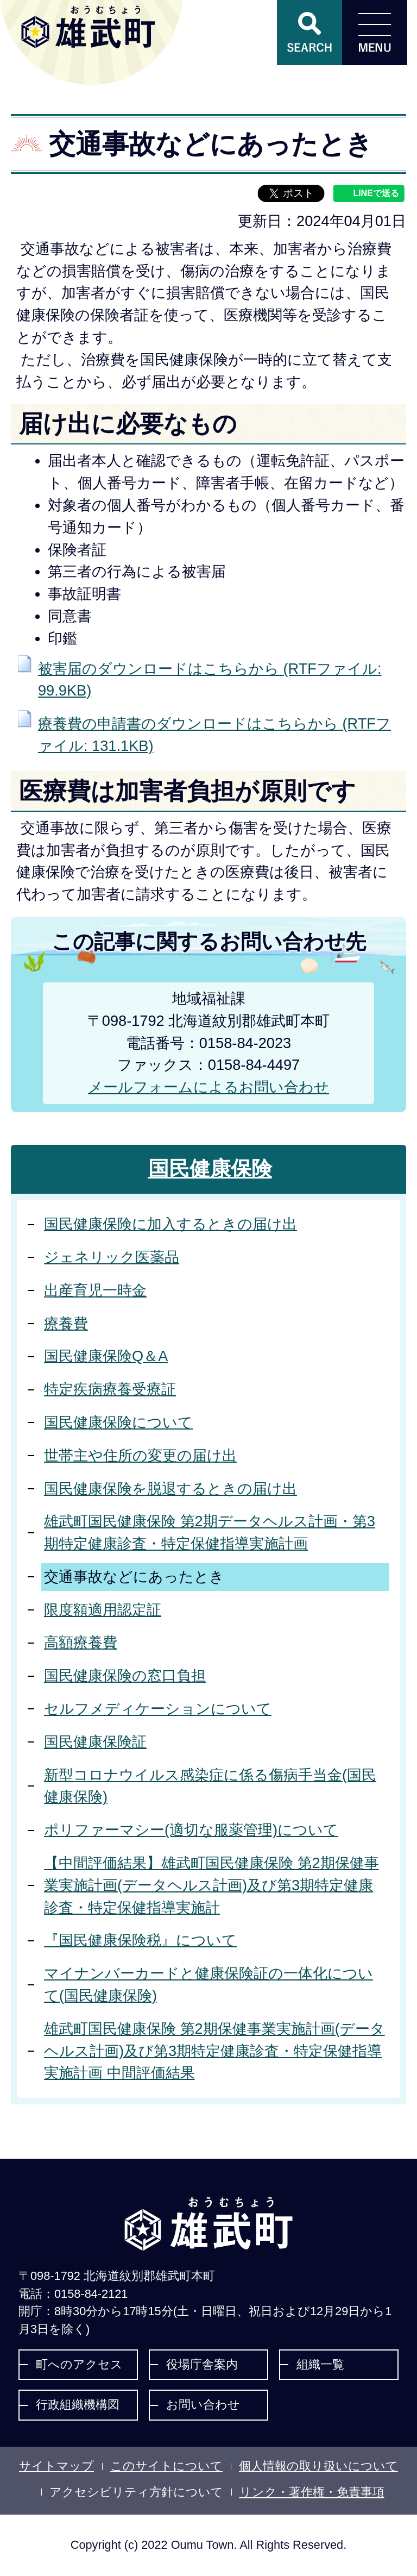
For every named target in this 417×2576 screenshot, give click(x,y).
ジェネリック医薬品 (111, 1257)
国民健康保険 (210, 1168)
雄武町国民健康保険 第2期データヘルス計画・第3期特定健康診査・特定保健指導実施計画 (209, 1532)
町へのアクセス (79, 2364)
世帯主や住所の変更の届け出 (140, 1455)
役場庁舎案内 (202, 2364)
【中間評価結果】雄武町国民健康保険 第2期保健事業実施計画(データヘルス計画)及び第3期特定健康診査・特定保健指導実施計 (211, 1885)
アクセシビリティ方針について (136, 2492)
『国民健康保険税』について (140, 1940)
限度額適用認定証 (102, 1609)
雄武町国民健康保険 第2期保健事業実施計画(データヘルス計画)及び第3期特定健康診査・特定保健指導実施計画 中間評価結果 (214, 2051)
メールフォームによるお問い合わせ (208, 1087)
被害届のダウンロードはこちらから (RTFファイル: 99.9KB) (210, 679)
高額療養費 (80, 1642)
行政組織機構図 (77, 2404)
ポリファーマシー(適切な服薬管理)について (191, 1829)
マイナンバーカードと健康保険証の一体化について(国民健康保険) (208, 1984)
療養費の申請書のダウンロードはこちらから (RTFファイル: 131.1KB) (214, 734)
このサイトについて (166, 2466)
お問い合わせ (203, 2404)
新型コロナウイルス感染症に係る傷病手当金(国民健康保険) (210, 1786)
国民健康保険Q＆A (106, 1355)
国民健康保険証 (95, 1741)
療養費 (66, 1323)
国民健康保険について (118, 1422)
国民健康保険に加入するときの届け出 (170, 1223)
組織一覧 (320, 2364)
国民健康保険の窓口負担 (125, 1675)
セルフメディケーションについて (157, 1708)
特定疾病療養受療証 (110, 1389)
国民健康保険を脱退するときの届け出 (170, 1488)
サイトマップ (56, 2466)
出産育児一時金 (95, 1290)
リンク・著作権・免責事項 (311, 2492)
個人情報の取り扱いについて (318, 2466)
